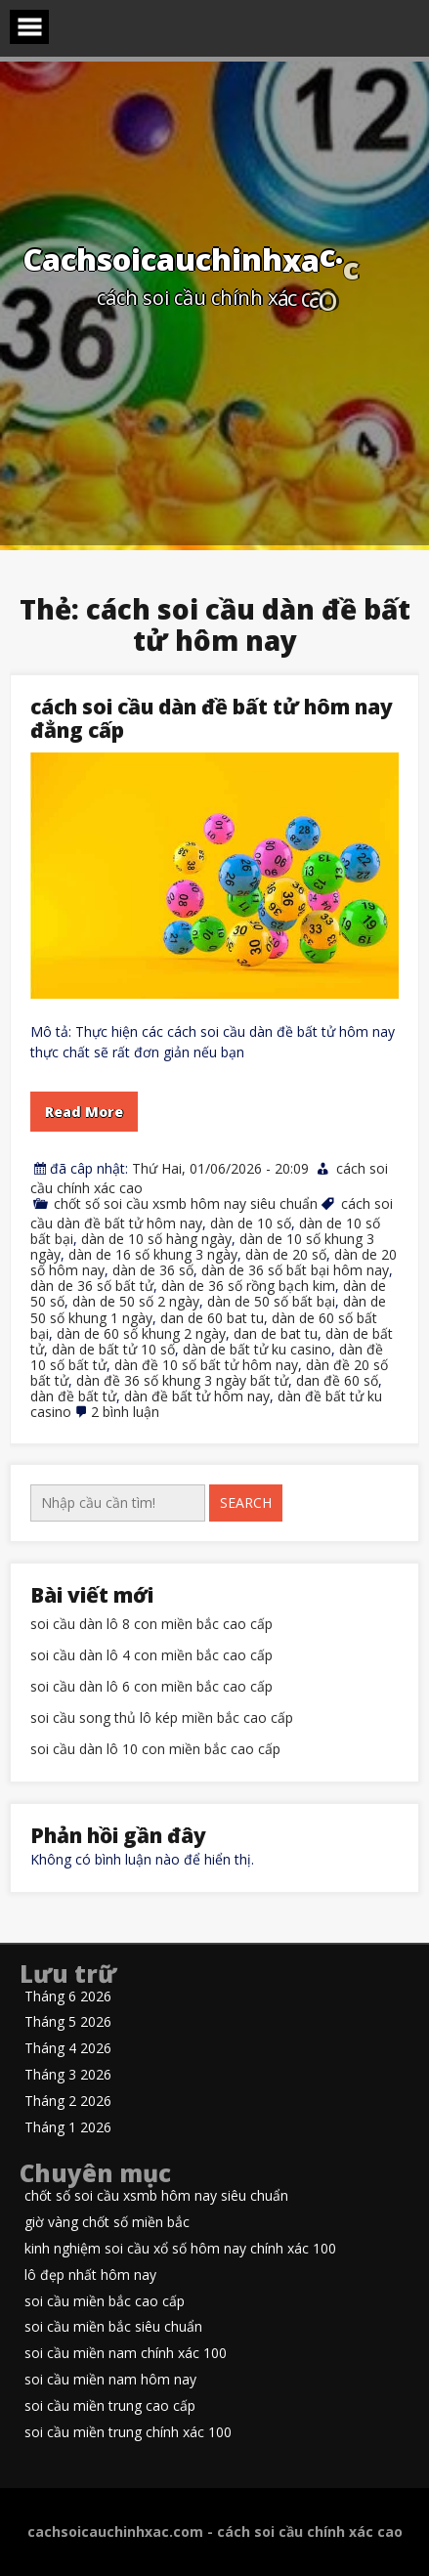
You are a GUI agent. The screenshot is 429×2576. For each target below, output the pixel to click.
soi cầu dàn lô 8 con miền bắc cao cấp (151, 1624)
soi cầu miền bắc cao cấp (104, 2302)
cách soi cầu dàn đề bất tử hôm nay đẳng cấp (211, 718)
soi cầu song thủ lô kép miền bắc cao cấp (161, 1718)
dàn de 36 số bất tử (91, 1285)
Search (246, 1502)
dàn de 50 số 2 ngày (135, 1301)
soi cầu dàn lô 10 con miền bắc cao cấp (155, 1749)
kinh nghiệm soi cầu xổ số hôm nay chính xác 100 (180, 2249)
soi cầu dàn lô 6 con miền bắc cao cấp (151, 1687)
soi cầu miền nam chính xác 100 (125, 2353)
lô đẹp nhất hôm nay (90, 2275)
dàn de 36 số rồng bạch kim (248, 1285)
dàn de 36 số (152, 1270)
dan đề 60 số (337, 1380)
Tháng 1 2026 (67, 2128)
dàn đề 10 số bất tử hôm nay (206, 1364)
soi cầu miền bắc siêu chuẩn (113, 2327)
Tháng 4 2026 (67, 2048)
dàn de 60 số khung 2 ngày (141, 1333)
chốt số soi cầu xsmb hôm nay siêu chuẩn (186, 1203)
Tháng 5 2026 (67, 2022)
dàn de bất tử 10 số (113, 1349)
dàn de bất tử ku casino (257, 1349)
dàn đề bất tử (73, 1396)
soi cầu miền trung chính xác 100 (128, 2433)
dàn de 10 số (250, 1223)
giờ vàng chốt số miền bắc (107, 2222)
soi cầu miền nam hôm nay (110, 2380)
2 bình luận (125, 1411)
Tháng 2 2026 (67, 2101)
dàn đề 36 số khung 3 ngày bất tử (182, 1380)
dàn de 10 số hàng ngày (156, 1238)
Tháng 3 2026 (67, 2075)
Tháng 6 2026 (67, 1997)
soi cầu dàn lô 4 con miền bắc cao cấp (151, 1656)
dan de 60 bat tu (212, 1318)
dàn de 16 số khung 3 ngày (152, 1254)
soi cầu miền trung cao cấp (109, 2406)
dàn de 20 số (285, 1254)
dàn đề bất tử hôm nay (197, 1396)
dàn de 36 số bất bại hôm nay (295, 1270)
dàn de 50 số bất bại (271, 1301)
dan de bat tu (276, 1333)
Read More (84, 1111)
